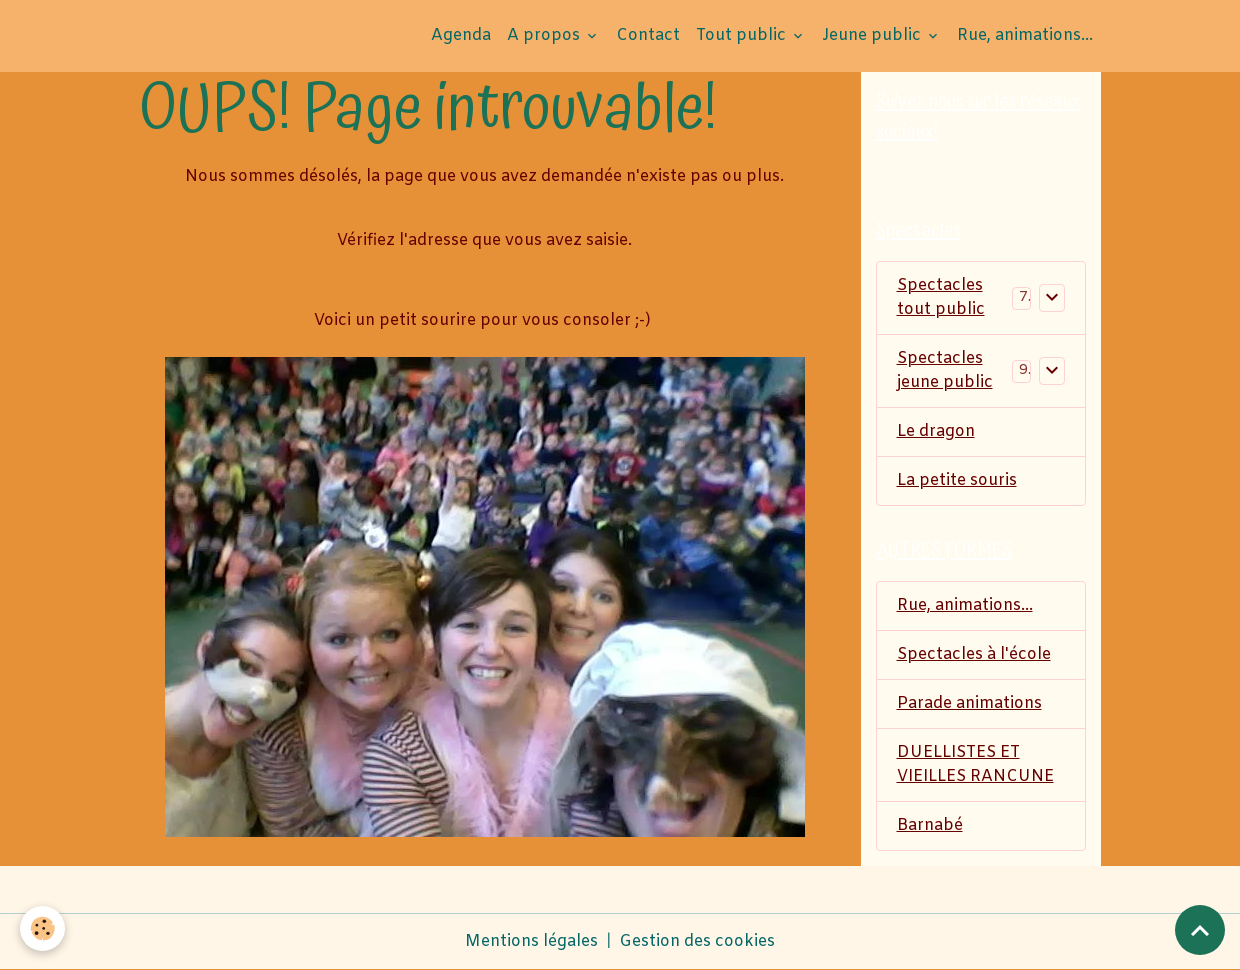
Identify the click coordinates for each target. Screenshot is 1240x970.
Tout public (743, 35)
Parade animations (969, 703)
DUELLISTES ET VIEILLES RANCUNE (975, 764)
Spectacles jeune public (945, 370)
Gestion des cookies (697, 941)
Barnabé (930, 825)
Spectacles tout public (941, 297)
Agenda (461, 35)
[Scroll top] (1200, 930)
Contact (648, 35)
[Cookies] (42, 928)
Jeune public (873, 35)
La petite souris (957, 480)
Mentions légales (531, 941)
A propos (545, 35)
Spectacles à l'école (974, 654)
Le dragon (936, 431)
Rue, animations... (1025, 35)
